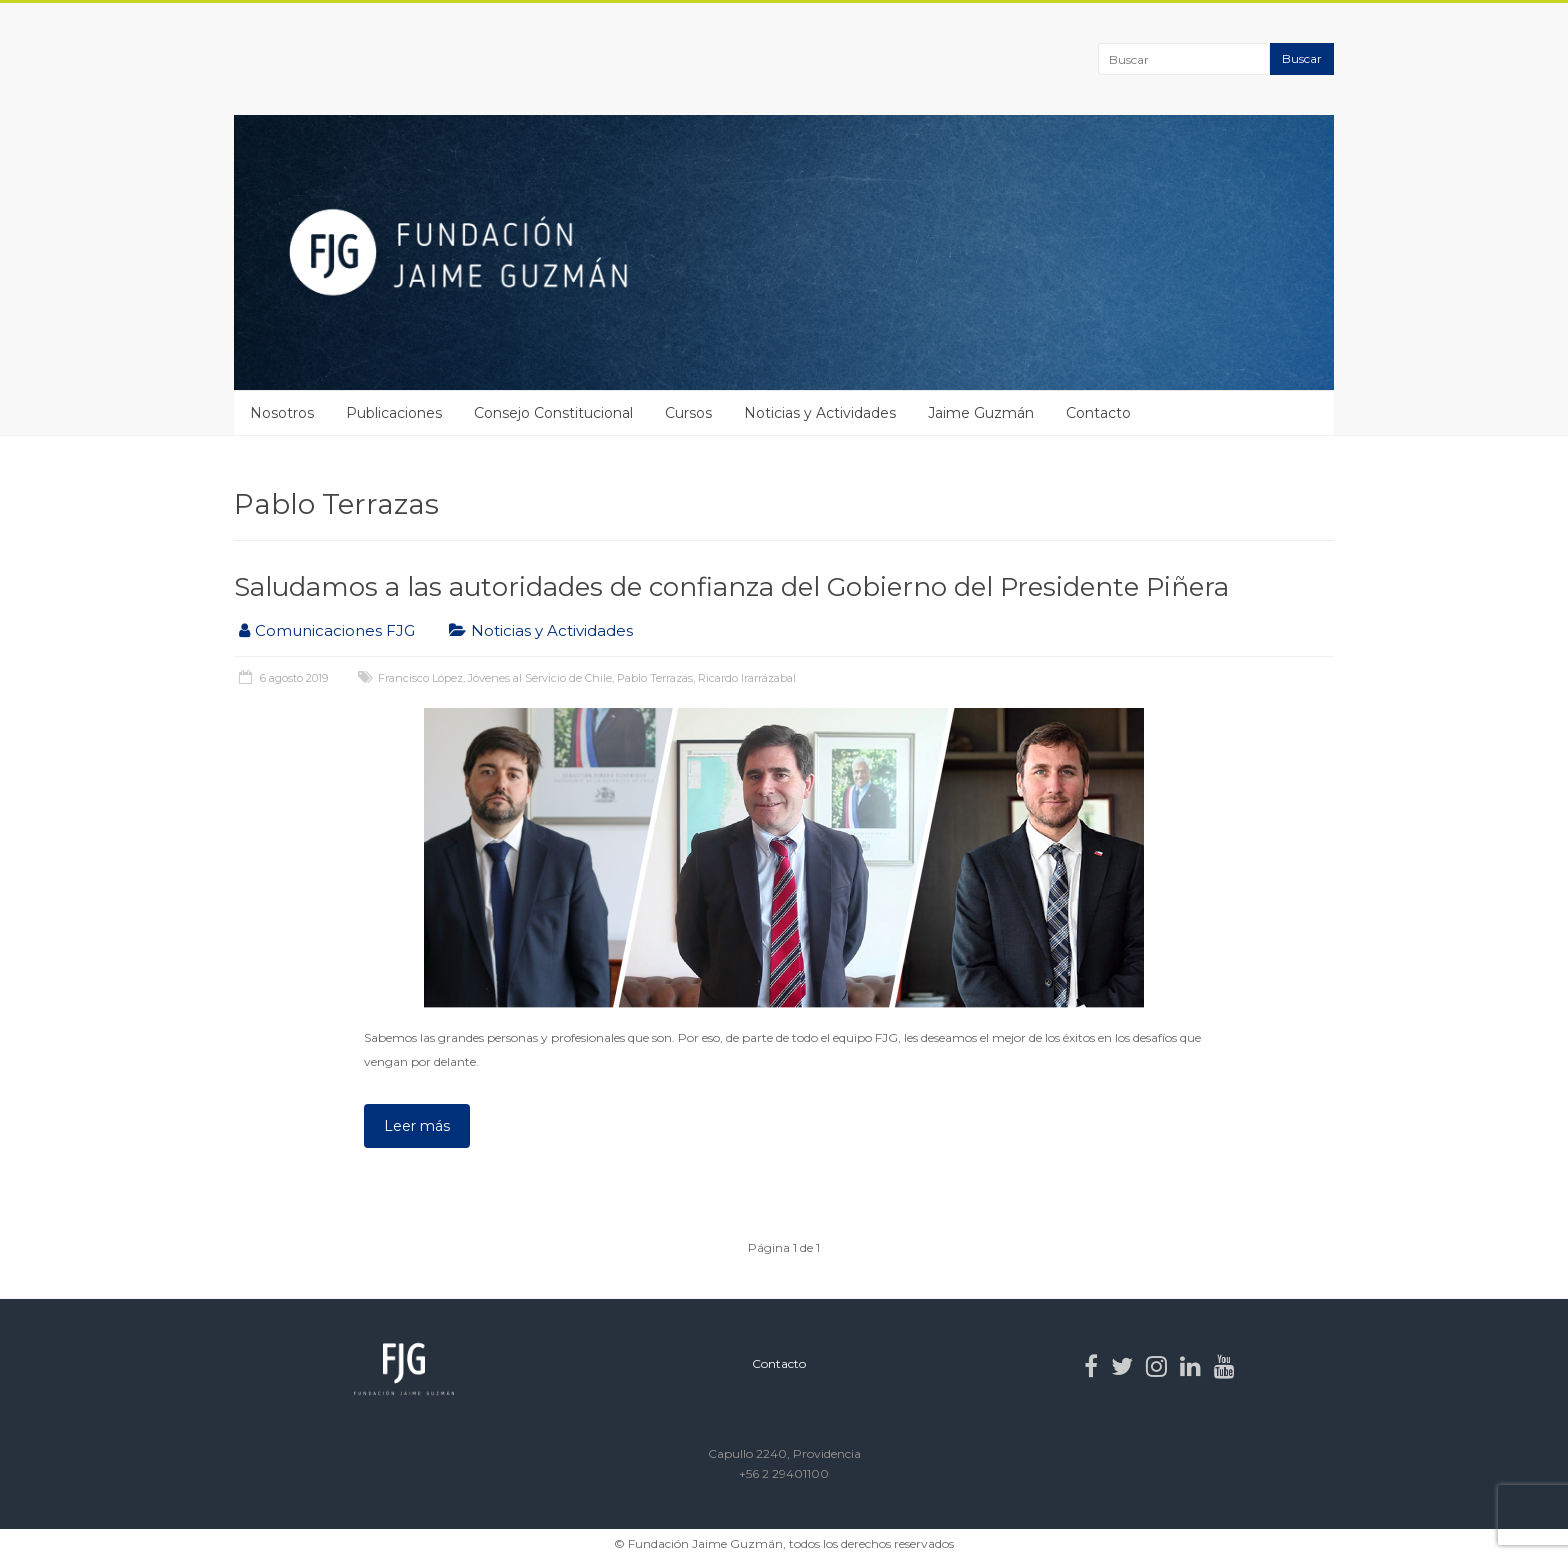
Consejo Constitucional (553, 413)
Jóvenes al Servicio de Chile (540, 678)
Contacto (1098, 413)
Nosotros (282, 413)
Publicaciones (394, 413)
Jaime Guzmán (981, 413)
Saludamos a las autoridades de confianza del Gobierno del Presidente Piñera (731, 587)
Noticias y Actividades (820, 413)
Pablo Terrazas (655, 678)
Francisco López (420, 678)
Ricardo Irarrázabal (747, 678)
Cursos (688, 413)
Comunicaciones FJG (335, 630)
